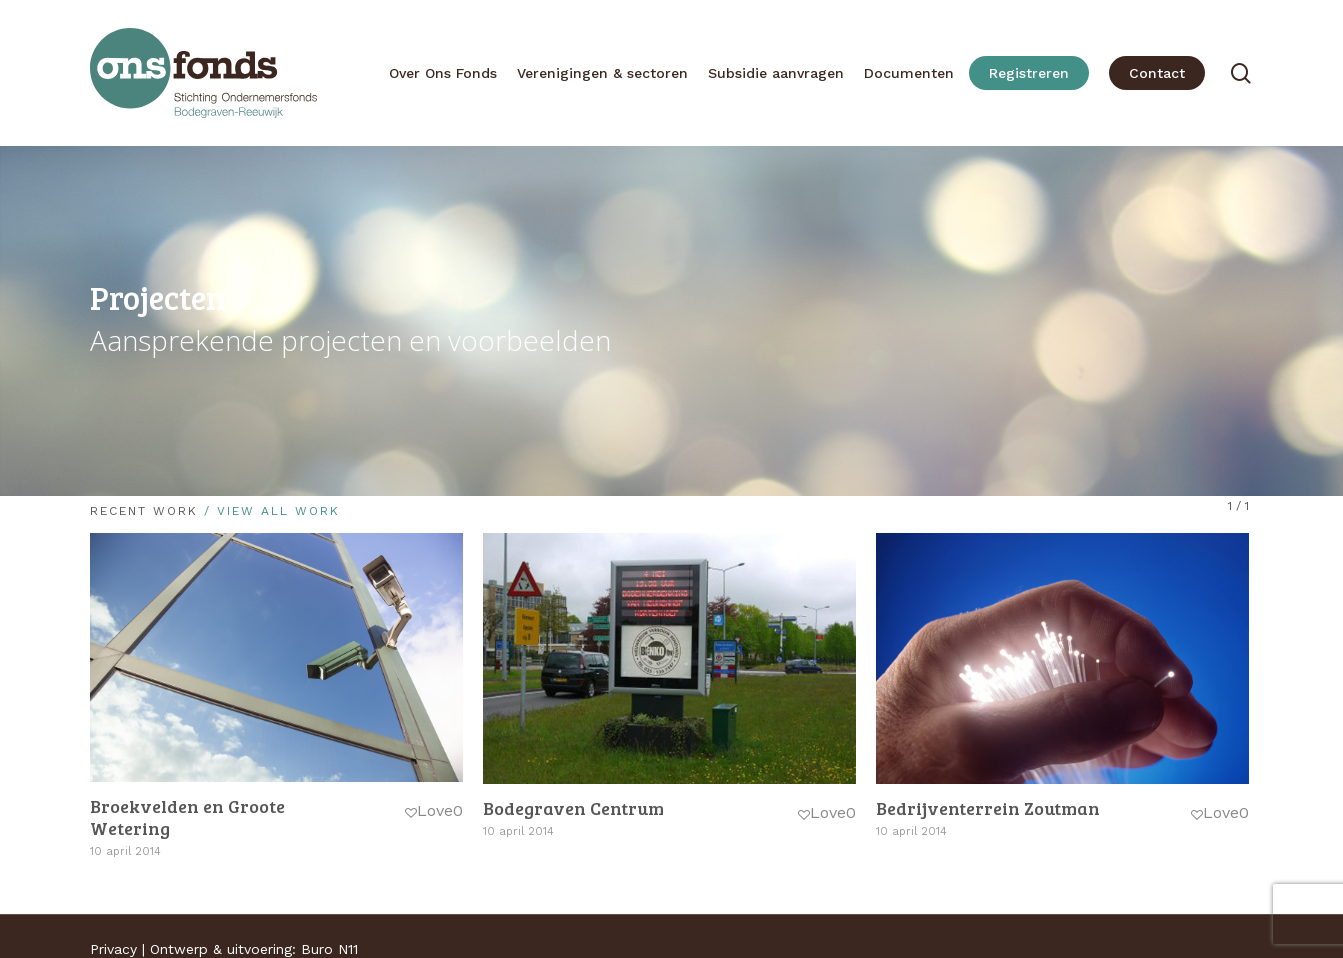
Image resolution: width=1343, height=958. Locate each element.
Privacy (113, 949)
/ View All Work (269, 511)
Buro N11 (329, 949)
